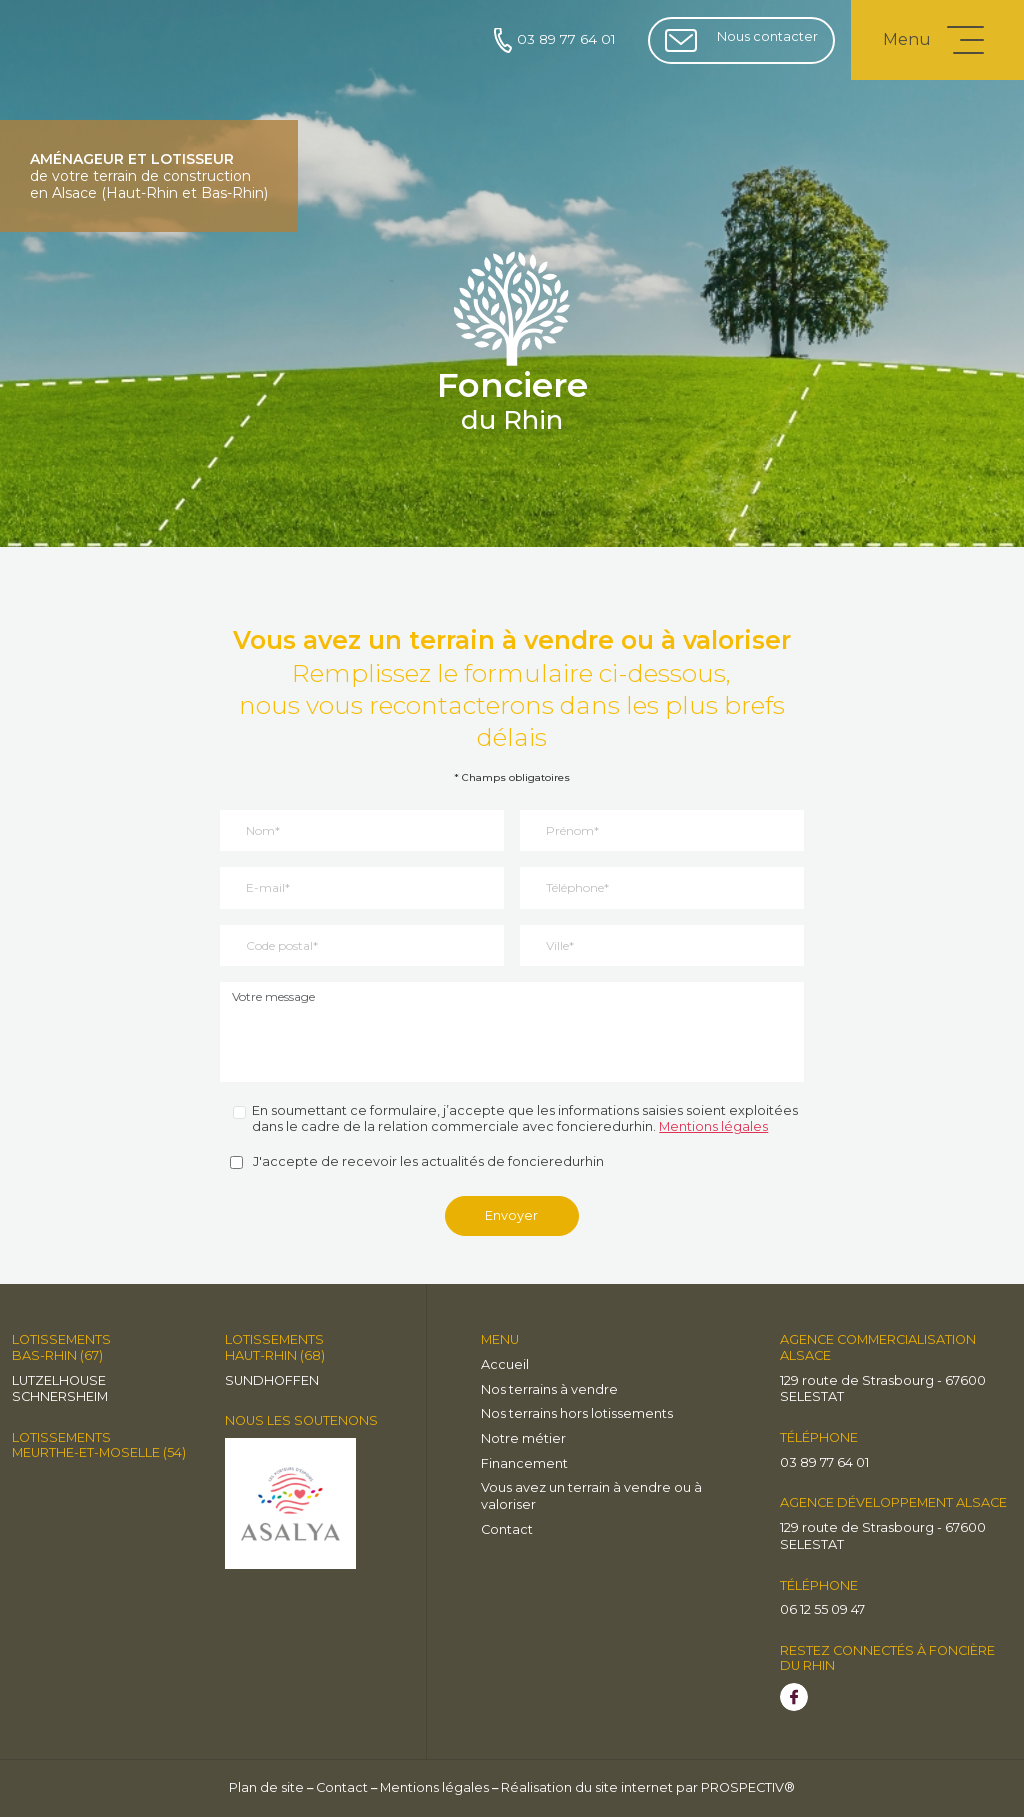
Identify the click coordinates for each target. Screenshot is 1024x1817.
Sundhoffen (272, 1380)
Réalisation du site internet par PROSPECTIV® (648, 1787)
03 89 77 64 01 (555, 40)
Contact (507, 1529)
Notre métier (523, 1438)
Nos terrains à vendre (549, 1389)
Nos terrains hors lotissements (577, 1413)
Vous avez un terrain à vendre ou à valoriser (591, 1496)
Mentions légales (713, 1126)
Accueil (505, 1364)
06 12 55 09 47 (822, 1609)
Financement (524, 1463)
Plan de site (266, 1787)
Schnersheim (60, 1396)
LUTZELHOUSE (59, 1380)
